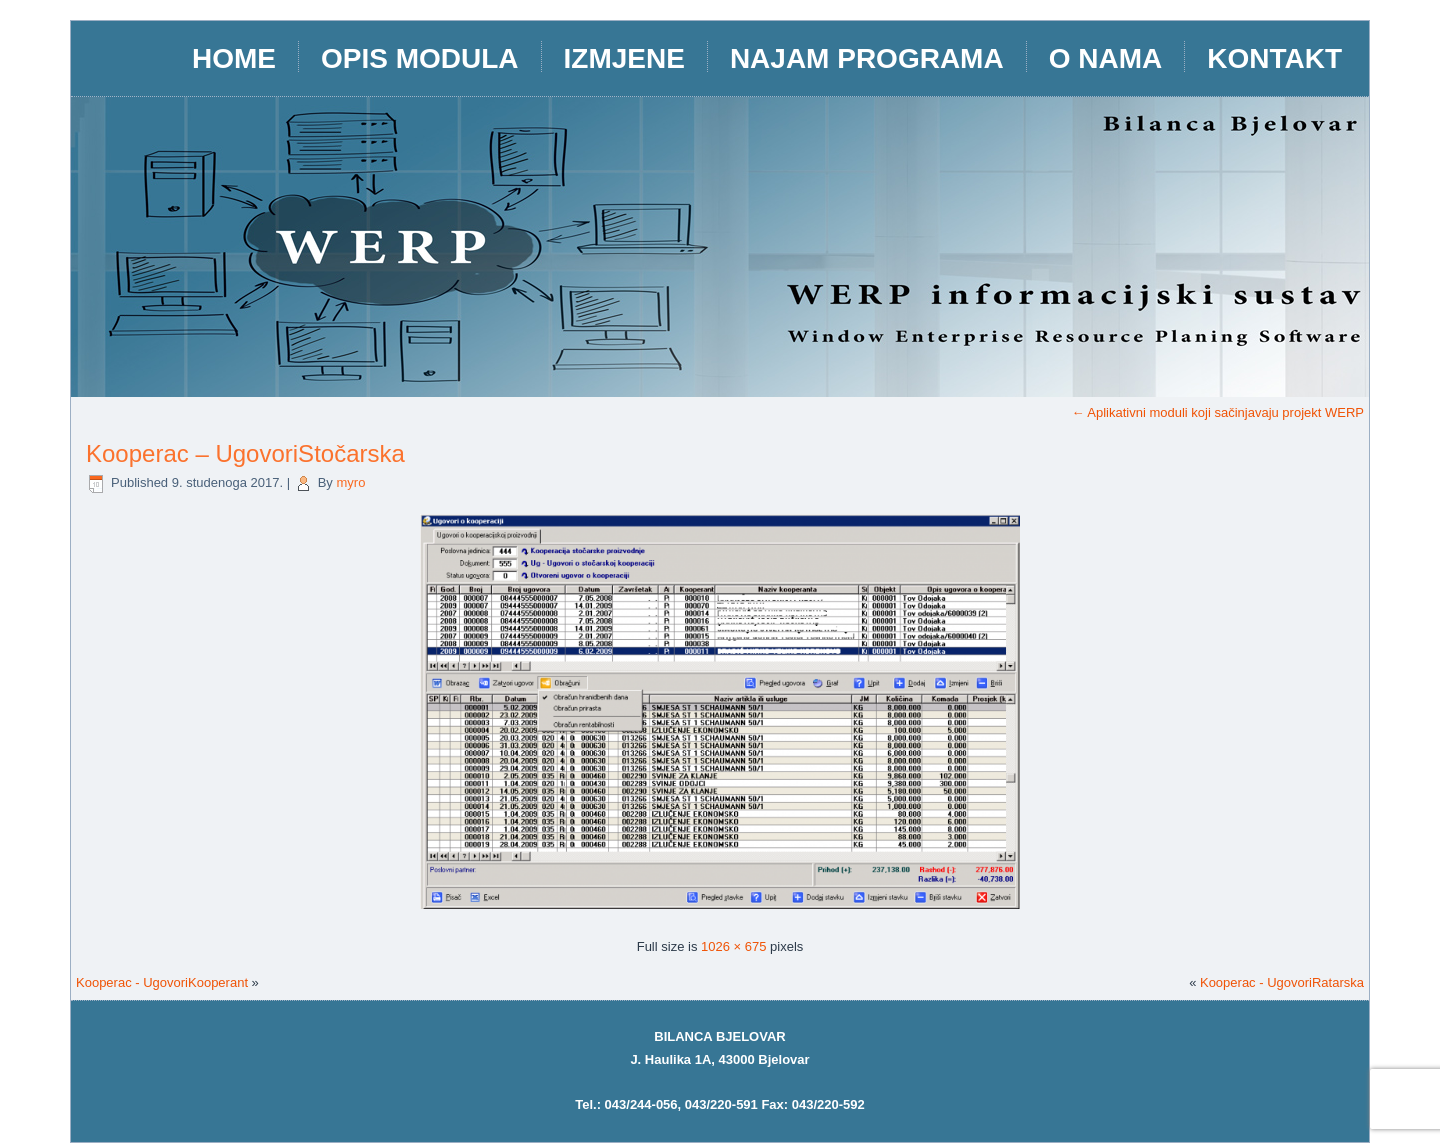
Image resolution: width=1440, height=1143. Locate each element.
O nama (1106, 58)
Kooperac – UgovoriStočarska (245, 453)
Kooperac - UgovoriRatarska (1282, 982)
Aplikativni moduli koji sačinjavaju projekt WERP (1217, 412)
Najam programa (867, 58)
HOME (234, 58)
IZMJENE (624, 58)
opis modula (420, 58)
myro (350, 482)
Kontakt (1274, 58)
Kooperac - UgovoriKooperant (162, 982)
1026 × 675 (733, 946)
